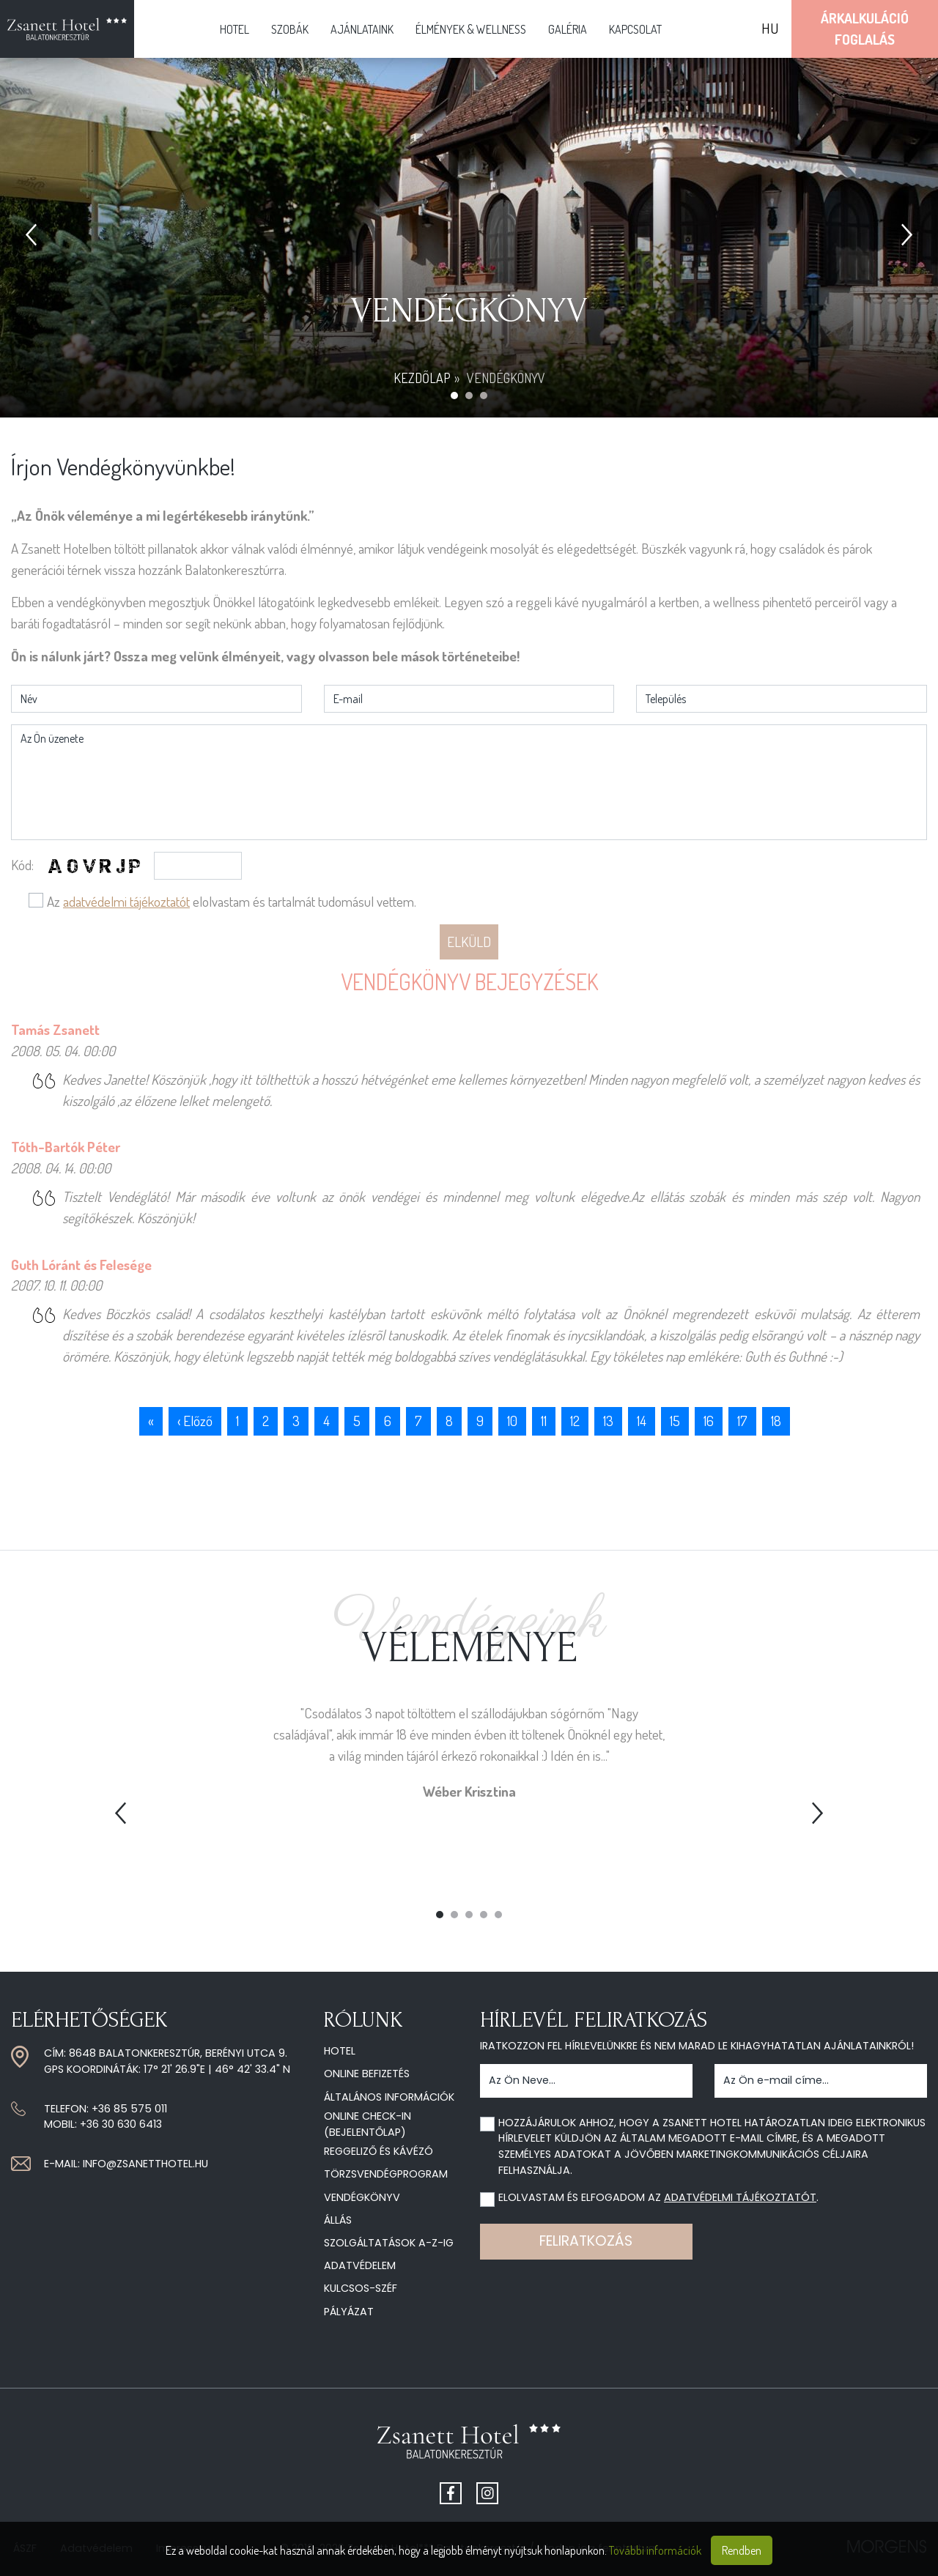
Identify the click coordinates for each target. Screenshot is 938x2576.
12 (575, 1420)
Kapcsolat (635, 29)
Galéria (567, 29)
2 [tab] (454, 1914)
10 (512, 1420)
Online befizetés (367, 2073)
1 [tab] (439, 1914)
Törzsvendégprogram (386, 2174)
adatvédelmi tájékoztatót (126, 901)
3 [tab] (469, 1914)
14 (641, 1420)
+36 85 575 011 (129, 2108)
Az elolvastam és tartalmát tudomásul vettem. (231, 901)
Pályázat (349, 2311)
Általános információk (389, 2097)
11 (544, 1420)
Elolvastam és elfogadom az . (658, 2197)
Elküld (469, 941)
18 (776, 1420)
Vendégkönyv (362, 2197)
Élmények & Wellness (471, 29)
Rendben (741, 2550)
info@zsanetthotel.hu (145, 2163)
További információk (655, 2550)
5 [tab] (498, 1914)
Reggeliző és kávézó (378, 2151)
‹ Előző (195, 1420)
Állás (338, 2220)
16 (709, 1420)
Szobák (290, 29)
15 (675, 1420)
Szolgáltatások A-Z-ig (389, 2242)
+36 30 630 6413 (121, 2124)
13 (608, 1420)
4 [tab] (483, 1914)
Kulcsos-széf (360, 2288)
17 (742, 1420)
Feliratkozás (585, 2241)
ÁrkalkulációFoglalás (865, 28)
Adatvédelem (360, 2265)
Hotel (234, 29)
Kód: (22, 864)
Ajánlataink (362, 29)
